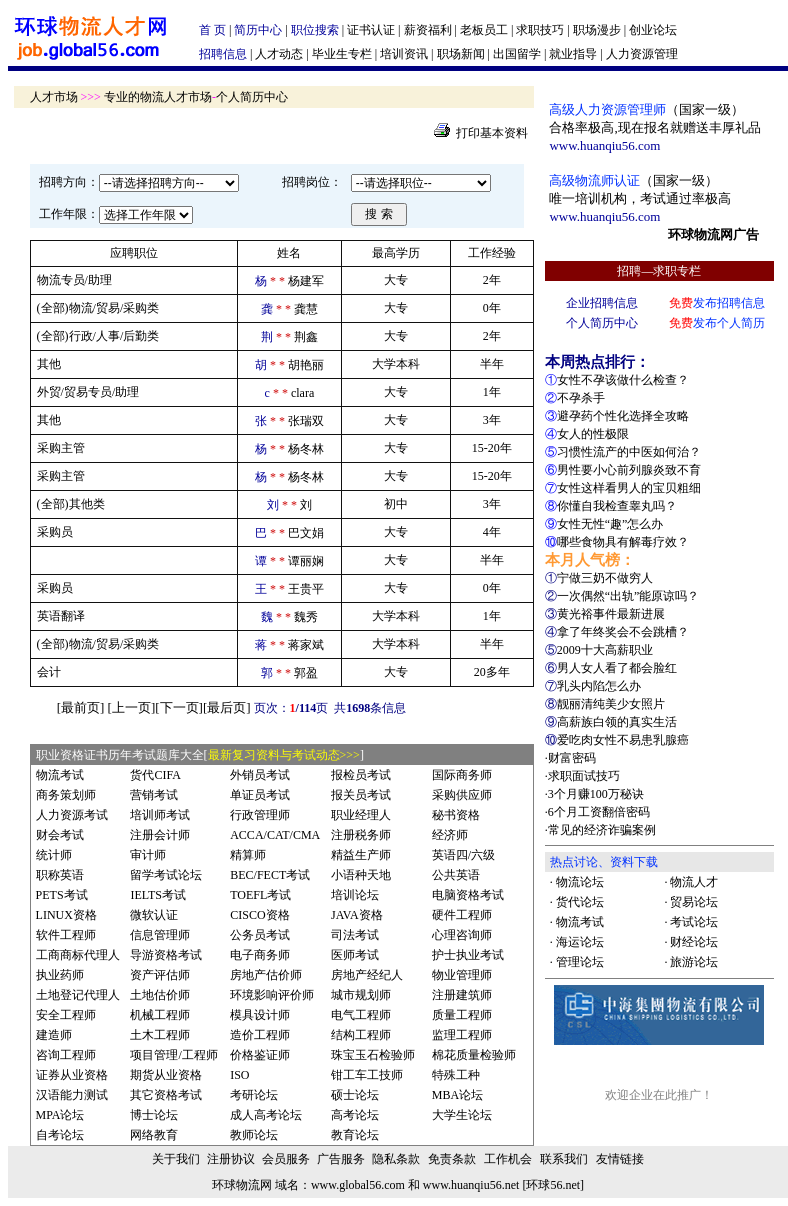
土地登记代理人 (78, 995)
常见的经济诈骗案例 (602, 830)
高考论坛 (355, 1115)
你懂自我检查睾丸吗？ (617, 506)
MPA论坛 (60, 1115)
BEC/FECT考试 (270, 875)
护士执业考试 (468, 955)
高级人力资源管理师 (607, 109)
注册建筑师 (462, 995)
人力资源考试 (72, 815)
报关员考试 (361, 795)
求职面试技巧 (584, 776)
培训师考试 (160, 815)
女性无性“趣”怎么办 (610, 524)
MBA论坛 (457, 1095)
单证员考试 (260, 795)
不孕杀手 (581, 398)
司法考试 (355, 935)
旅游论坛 (694, 962)
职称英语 (60, 875)
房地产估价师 (266, 975)
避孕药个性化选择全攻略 (623, 416)
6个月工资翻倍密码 (599, 812)
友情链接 (620, 1159)
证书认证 (371, 30)
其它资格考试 (166, 1095)
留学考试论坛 (166, 875)
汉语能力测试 (72, 1095)
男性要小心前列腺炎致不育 (629, 470)
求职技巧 (540, 30)
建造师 (54, 1035)
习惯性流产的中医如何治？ (629, 452)
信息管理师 (160, 935)
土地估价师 (160, 995)
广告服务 (341, 1159)
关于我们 (176, 1159)
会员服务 (286, 1159)
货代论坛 (580, 902)
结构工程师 (361, 1035)
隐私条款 (396, 1159)
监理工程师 (462, 1035)
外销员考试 (260, 775)
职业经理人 (361, 815)
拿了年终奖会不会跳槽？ (623, 632)
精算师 (248, 855)
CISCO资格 (259, 915)
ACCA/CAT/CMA (275, 835)
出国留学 (517, 54)
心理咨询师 (462, 935)
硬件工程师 (462, 915)
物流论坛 (580, 882)
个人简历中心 (602, 323)
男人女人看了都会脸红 (617, 668)
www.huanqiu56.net (471, 1185)
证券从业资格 (72, 1075)
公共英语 (456, 875)
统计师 (54, 855)
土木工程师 (160, 1035)
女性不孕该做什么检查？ (623, 380)
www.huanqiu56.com (604, 145)
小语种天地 (361, 875)
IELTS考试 (158, 895)
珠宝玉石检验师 (373, 1055)
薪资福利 (428, 30)
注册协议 (231, 1159)
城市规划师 (361, 995)
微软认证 (154, 915)
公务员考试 (260, 935)
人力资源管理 (642, 54)
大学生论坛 (462, 1115)
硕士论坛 (355, 1095)
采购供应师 (462, 795)
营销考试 (154, 795)
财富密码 (572, 758)
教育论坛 (355, 1135)
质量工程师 (462, 1015)
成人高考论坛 (266, 1115)
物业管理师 (462, 975)
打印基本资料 (492, 133)
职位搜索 (315, 30)
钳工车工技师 (367, 1075)
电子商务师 (260, 955)
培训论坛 (355, 895)
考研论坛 (254, 1095)
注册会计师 (160, 835)
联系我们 (564, 1159)
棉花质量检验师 (474, 1055)
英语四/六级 (463, 855)
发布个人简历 (717, 323)
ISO (239, 1075)
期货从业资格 (166, 1075)
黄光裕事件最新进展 (611, 614)
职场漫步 (597, 30)
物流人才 (694, 882)
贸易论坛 (694, 902)
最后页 (226, 707)
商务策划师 (66, 795)
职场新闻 (461, 54)
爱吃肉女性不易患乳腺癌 (623, 740)
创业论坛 (653, 30)
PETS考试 (62, 895)
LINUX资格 (66, 915)
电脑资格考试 (468, 895)
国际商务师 (462, 775)
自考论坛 (60, 1135)
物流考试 (60, 775)
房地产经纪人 (367, 975)
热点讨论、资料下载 (604, 862)
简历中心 (258, 30)
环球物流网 (242, 1185)
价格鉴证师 (260, 1055)
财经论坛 (694, 942)
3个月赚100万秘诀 (596, 794)
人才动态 (279, 54)
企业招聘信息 (602, 303)
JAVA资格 (357, 915)
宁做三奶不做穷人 (605, 578)
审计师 (148, 855)
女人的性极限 (593, 434)
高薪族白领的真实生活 (617, 722)
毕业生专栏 (342, 54)
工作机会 (508, 1159)
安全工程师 (66, 1015)
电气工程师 (361, 1015)
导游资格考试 (166, 955)
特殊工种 (456, 1075)
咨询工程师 (66, 1055)
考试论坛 (694, 922)
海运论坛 (580, 942)
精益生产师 (361, 855)
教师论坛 (254, 1135)
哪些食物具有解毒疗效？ (623, 542)
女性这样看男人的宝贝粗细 (629, 488)
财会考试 (60, 835)
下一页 (179, 707)
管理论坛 (580, 962)
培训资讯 (404, 54)
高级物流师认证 (594, 180)
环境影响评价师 (272, 995)
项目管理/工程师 (173, 1055)
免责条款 (452, 1159)
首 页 (212, 30)
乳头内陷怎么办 (599, 686)
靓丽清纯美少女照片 (611, 704)
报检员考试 (361, 775)
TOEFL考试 (260, 895)
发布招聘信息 (717, 303)
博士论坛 (154, 1115)
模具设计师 (260, 1015)
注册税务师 (361, 835)
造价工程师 (260, 1035)
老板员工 (484, 30)
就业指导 (573, 54)
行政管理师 (260, 815)
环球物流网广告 (713, 234)
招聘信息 (223, 54)
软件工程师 (66, 935)
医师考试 (355, 955)
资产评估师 (160, 975)
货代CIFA (155, 775)
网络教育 (154, 1135)
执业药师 (60, 975)
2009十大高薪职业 (605, 650)
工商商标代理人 (78, 955)
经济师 (450, 835)
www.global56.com (358, 1185)
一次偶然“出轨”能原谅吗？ (628, 596)
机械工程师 (160, 1015)
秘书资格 (456, 815)
